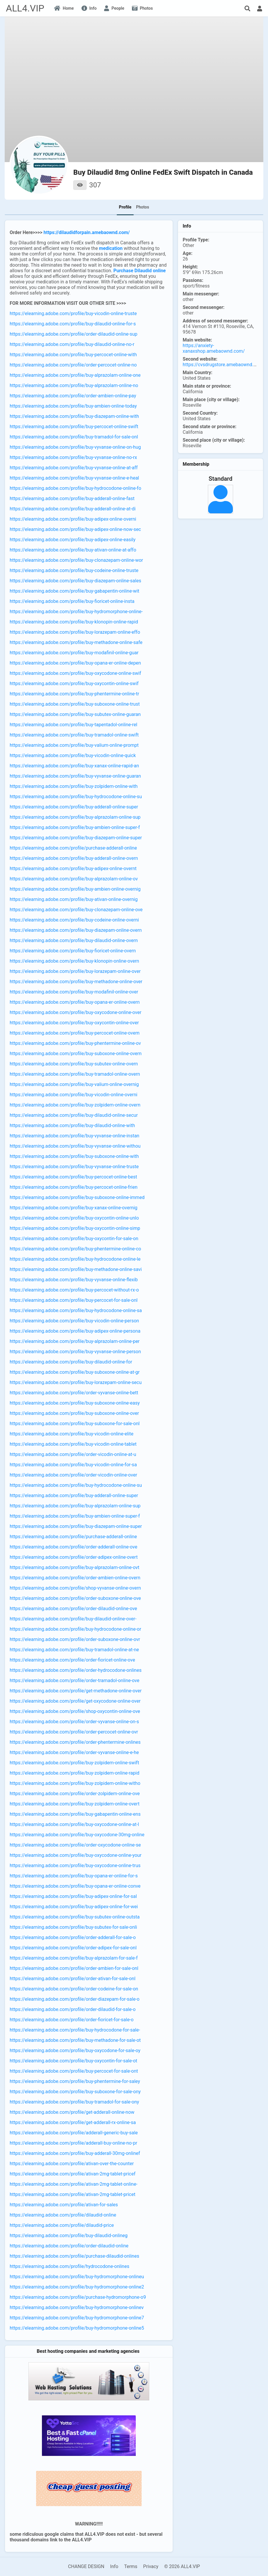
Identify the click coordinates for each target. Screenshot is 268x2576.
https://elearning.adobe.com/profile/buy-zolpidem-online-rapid (74, 1773)
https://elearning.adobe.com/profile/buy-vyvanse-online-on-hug (75, 447)
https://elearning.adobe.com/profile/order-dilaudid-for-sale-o (72, 2009)
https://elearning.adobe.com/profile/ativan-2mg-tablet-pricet (72, 2194)
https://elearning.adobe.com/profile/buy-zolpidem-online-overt (75, 1804)
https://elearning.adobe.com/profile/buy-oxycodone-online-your (75, 1855)
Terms (130, 2566)
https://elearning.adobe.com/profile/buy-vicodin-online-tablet (73, 1444)
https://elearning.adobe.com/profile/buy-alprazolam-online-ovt (74, 1567)
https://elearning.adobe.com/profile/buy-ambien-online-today (73, 406)
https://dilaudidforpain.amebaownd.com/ (87, 232)
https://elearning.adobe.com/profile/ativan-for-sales (64, 2204)
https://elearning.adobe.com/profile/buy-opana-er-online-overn (75, 1002)
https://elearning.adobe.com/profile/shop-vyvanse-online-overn (75, 1588)
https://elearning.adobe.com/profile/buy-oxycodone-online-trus (75, 1865)
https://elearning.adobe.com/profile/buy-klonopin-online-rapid (74, 622)
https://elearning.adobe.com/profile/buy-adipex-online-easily (72, 539)
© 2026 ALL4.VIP (182, 2566)
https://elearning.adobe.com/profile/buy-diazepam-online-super (76, 837)
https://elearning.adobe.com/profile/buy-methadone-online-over (76, 981)
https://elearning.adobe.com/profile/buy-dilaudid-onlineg (69, 2235)
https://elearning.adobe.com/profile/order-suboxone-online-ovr (75, 1639)
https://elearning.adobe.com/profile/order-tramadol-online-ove (74, 1680)
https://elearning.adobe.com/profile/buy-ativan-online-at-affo (73, 550)
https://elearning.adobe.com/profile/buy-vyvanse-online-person (75, 1351)
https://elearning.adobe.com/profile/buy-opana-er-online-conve (75, 1886)
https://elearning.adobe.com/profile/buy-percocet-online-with (73, 354)
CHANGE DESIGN (86, 2566)
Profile (125, 207)
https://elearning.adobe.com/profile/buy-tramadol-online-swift (74, 735)
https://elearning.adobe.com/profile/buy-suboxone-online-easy (75, 1403)
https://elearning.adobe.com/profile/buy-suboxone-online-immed (77, 1197)
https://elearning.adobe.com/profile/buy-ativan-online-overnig (74, 899)
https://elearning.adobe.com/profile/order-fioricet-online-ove (72, 1660)
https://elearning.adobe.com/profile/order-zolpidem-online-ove (75, 1793)
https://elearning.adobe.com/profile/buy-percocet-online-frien (74, 1187)
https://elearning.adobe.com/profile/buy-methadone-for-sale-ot (75, 2040)
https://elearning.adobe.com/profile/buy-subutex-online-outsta (75, 1917)
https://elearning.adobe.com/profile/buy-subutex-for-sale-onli (73, 1927)
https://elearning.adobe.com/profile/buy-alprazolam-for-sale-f (74, 1958)
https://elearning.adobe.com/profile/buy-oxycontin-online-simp (75, 1228)
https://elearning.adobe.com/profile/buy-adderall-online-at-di (72, 509)
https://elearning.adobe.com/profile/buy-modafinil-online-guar (74, 652)
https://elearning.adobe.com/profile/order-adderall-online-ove (73, 1547)
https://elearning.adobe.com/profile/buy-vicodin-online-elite (71, 1434)
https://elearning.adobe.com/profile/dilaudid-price (62, 2225)
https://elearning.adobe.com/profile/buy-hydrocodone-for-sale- (75, 2030)
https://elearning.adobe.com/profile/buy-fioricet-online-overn (73, 951)
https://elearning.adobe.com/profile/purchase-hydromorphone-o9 (78, 2297)
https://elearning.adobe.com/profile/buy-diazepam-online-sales (75, 581)
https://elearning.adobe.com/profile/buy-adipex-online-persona (75, 1331)
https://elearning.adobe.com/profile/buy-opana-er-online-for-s (74, 1876)
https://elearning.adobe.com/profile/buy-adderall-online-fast (72, 498)
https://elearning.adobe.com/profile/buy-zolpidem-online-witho (75, 1783)
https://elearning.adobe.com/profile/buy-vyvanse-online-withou (75, 1146)
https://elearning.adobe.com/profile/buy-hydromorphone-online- (76, 611)
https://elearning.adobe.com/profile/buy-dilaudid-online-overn (74, 940)
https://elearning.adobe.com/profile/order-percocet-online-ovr (74, 1732)
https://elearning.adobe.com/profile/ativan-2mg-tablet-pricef (72, 2174)
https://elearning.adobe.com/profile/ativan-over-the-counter (72, 2163)
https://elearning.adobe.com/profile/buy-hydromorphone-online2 (77, 2287)
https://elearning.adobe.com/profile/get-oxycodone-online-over (75, 1701)
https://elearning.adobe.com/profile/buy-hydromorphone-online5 (77, 2328)
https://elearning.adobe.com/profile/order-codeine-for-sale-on (74, 1989)
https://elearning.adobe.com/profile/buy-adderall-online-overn (74, 858)
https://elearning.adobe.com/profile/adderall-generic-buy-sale (74, 2133)
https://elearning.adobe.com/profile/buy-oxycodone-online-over (75, 1012)
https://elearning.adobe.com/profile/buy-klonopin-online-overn (74, 961)
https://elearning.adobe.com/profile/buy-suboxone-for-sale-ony (75, 2091)
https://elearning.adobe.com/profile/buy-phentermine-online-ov (75, 1043)
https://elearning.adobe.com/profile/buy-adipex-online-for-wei (74, 1906)
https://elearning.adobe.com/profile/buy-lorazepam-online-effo (75, 632)
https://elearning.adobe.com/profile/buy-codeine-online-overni (74, 920)
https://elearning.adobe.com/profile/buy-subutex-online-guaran (75, 714)
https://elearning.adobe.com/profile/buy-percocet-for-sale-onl (74, 1300)
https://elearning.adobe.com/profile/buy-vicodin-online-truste (73, 313)
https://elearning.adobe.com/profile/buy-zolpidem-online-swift (74, 1762)
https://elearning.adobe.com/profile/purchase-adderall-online (73, 848)
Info (114, 2566)
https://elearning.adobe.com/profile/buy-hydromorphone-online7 (77, 2318)
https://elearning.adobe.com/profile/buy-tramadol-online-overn (75, 1074)
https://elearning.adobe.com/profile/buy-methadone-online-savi (76, 1269)
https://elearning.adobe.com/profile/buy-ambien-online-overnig (75, 889)
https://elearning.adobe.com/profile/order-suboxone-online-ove (75, 1598)
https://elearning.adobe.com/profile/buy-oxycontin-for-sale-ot (73, 2061)
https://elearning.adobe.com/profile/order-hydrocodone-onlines (76, 1670)
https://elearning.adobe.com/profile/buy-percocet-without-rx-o (74, 1290)
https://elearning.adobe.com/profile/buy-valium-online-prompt (74, 745)
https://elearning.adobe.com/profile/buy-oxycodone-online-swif (75, 673)
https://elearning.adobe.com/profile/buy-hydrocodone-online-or (75, 1629)
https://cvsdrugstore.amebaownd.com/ (223, 364)
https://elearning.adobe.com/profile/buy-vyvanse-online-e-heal (74, 478)
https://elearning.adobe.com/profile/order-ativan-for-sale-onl (72, 1978)
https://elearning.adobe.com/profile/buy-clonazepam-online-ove (76, 909)
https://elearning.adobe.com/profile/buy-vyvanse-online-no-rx (73, 457)
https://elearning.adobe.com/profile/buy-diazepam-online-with (74, 416)
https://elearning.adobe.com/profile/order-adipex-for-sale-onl (73, 1948)
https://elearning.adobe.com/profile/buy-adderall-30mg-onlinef (75, 2153)
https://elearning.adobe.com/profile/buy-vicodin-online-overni (73, 1094)
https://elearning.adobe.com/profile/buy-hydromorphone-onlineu (77, 2276)
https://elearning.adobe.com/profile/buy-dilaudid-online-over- (73, 1619)
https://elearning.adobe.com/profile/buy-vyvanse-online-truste (74, 1166)
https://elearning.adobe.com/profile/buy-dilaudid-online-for (71, 1362)
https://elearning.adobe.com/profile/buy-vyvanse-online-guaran (75, 776)
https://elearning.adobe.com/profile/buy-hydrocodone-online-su (76, 796)
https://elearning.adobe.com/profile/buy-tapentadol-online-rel (73, 724)
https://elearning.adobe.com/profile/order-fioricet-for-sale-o (71, 2019)
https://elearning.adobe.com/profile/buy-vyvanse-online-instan (74, 1136)
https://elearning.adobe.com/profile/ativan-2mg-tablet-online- (74, 2184)
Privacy (150, 2566)
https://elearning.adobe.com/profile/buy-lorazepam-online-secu (76, 1382)
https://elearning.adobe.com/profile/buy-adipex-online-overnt (73, 868)
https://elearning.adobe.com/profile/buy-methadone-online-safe (76, 642)
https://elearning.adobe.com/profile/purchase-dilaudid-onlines (74, 2256)
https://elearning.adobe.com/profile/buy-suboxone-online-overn (76, 1053)
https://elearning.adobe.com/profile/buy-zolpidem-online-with (74, 786)
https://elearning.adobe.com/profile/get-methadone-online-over (76, 1691)
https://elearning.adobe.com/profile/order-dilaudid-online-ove (73, 1608)
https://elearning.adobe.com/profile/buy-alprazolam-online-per (75, 1341)
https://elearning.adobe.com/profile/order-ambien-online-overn (75, 1577)
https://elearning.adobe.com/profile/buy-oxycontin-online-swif (74, 683)
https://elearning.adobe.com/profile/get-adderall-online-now (72, 2112)
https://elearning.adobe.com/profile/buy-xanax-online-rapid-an (74, 766)
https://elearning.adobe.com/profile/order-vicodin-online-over (73, 1475)
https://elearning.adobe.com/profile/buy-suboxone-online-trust (75, 704)
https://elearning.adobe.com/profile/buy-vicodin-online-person (74, 1321)
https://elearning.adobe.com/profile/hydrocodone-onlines (69, 2266)
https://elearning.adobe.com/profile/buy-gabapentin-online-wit (74, 591)
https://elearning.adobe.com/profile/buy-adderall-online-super (74, 807)
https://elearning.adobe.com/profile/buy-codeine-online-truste (74, 570)
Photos (142, 207)
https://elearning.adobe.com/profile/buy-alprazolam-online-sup (75, 817)
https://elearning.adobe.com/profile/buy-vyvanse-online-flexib (74, 1279)
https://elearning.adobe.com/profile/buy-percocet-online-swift (74, 426)
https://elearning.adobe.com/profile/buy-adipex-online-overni (73, 519)
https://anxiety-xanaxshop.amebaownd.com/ (214, 348)
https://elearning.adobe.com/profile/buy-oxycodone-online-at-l (74, 1824)
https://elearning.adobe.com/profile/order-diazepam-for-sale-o (75, 1999)
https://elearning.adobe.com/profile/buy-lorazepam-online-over (75, 971)
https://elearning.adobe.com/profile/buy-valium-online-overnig (74, 1084)
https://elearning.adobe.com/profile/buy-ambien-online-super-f (75, 827)
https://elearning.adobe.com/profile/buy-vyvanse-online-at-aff (74, 467)
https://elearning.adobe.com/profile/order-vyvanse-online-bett (74, 1392)
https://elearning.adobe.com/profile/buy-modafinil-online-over (74, 992)
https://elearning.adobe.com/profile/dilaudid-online (63, 2215)
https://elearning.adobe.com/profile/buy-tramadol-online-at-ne (74, 1649)
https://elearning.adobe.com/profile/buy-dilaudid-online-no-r (72, 344)
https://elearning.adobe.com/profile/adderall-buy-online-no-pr (73, 2143)
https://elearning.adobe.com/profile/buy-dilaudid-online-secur (74, 1115)
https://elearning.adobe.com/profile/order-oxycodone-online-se (75, 1845)
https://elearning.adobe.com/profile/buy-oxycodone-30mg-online (77, 1834)
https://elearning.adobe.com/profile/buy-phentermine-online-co (75, 1249)
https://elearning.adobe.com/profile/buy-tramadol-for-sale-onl (74, 437)
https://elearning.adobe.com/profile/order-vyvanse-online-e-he (74, 1752)
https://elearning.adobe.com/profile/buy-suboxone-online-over (74, 1413)
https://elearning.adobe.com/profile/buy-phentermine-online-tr (74, 694)
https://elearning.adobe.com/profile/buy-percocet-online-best (73, 1177)
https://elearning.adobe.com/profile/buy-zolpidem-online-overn (75, 1105)
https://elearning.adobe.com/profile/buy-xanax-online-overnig (74, 1207)
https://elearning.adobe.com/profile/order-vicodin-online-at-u (73, 1454)
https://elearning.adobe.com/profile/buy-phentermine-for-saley (75, 2081)
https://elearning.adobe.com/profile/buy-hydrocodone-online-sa (76, 1310)
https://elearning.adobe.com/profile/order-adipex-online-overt (74, 1557)
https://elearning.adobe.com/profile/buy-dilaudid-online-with (72, 1125)
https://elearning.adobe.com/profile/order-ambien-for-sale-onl (74, 1968)
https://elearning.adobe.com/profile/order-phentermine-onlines (75, 1742)
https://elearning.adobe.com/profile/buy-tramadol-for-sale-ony (74, 2102)
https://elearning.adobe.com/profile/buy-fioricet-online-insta (72, 601)
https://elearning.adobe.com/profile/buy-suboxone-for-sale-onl (75, 1423)
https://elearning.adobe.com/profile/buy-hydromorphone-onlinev (77, 2307)
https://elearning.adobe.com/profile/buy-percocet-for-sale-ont (74, 2071)
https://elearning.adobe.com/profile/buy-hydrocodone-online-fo (75, 488)
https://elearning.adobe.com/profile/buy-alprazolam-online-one (75, 375)
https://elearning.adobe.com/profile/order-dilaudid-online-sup (73, 334)
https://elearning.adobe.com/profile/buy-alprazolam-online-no (74, 385)
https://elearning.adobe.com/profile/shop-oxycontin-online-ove (75, 1711)
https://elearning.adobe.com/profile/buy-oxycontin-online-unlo (74, 1218)
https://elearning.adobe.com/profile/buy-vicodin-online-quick (73, 755)
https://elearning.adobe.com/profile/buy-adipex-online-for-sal (73, 1896)
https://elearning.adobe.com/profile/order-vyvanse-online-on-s (74, 1721)
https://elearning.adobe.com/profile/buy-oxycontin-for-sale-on (74, 1238)
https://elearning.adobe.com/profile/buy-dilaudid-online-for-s (73, 324)
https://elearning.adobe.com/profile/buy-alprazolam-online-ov (74, 879)
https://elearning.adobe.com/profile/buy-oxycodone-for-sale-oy (75, 2050)
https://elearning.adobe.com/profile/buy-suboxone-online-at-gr (75, 1372)
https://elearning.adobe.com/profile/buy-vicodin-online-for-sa (73, 1464)
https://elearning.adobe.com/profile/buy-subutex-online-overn (74, 1064)
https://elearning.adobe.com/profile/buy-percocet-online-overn (75, 1033)
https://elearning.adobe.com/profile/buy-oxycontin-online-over (74, 1022)
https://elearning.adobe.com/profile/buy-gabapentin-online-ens (75, 1814)
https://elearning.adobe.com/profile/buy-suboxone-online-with (74, 1156)
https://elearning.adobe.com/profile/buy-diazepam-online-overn (76, 930)
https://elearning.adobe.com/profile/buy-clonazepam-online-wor (76, 560)
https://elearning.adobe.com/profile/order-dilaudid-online (69, 2246)
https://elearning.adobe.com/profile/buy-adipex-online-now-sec (75, 529)
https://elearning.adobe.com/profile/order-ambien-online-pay (73, 395)
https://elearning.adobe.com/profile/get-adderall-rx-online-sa (73, 2122)
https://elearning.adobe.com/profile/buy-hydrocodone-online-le (75, 1259)
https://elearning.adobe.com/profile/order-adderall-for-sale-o (73, 1937)
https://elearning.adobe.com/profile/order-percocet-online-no (73, 365)
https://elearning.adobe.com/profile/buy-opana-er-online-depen (75, 663)
